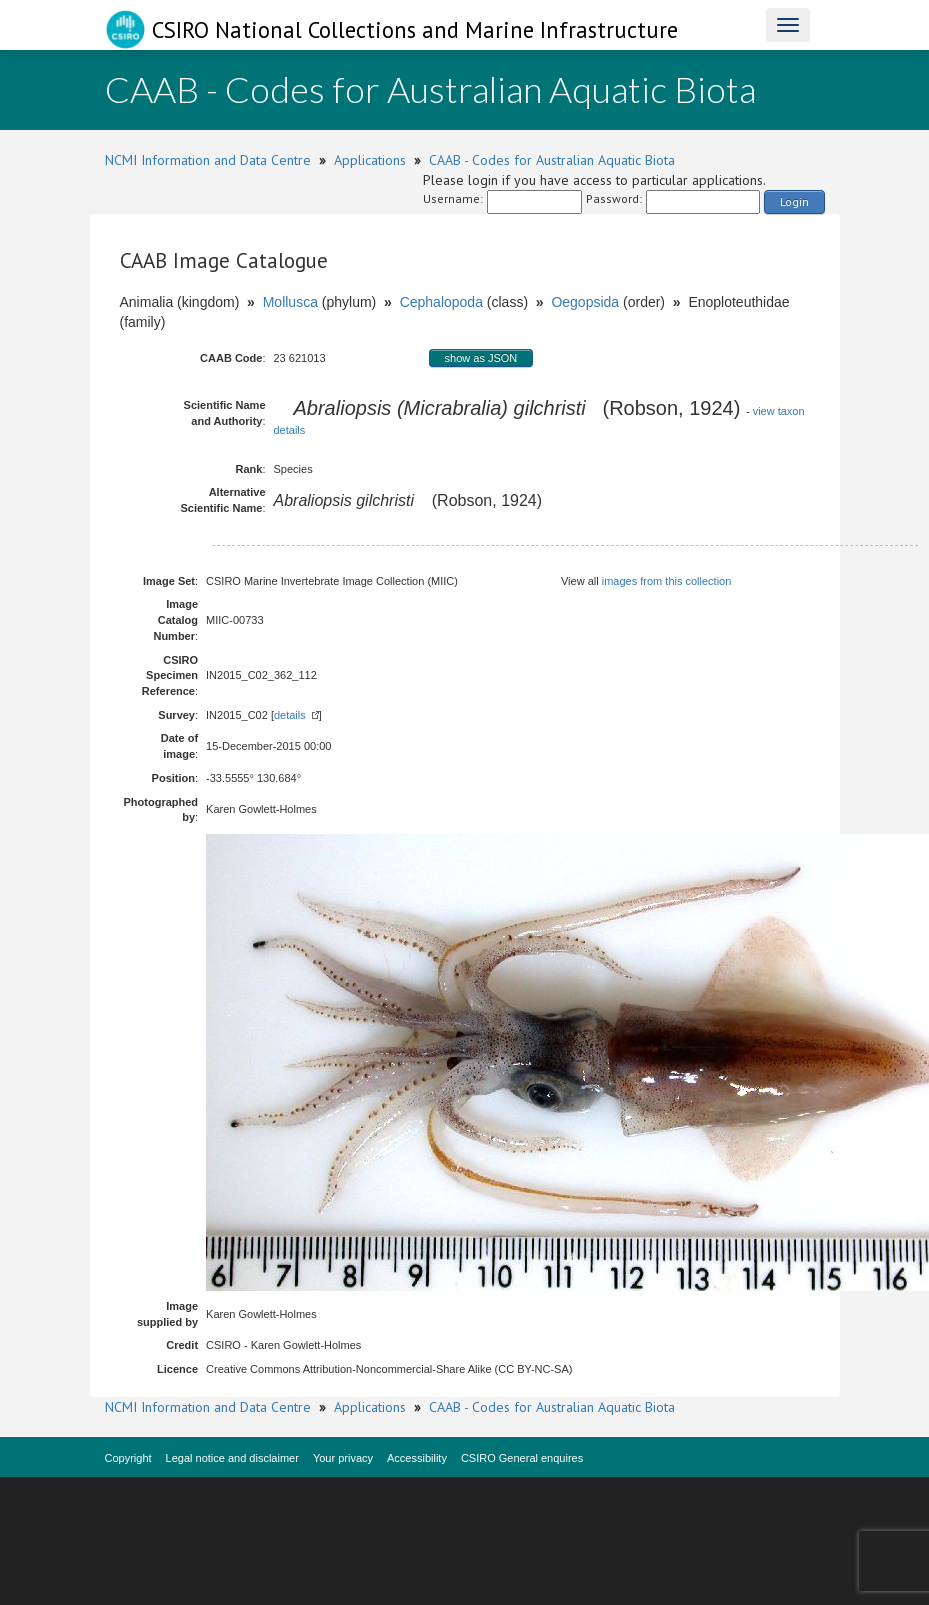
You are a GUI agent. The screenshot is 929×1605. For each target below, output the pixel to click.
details (290, 715)
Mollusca (290, 302)
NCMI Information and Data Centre (208, 160)
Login (794, 201)
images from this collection (667, 581)
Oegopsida (585, 302)
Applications (370, 160)
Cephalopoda (441, 302)
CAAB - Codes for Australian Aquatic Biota (552, 160)
